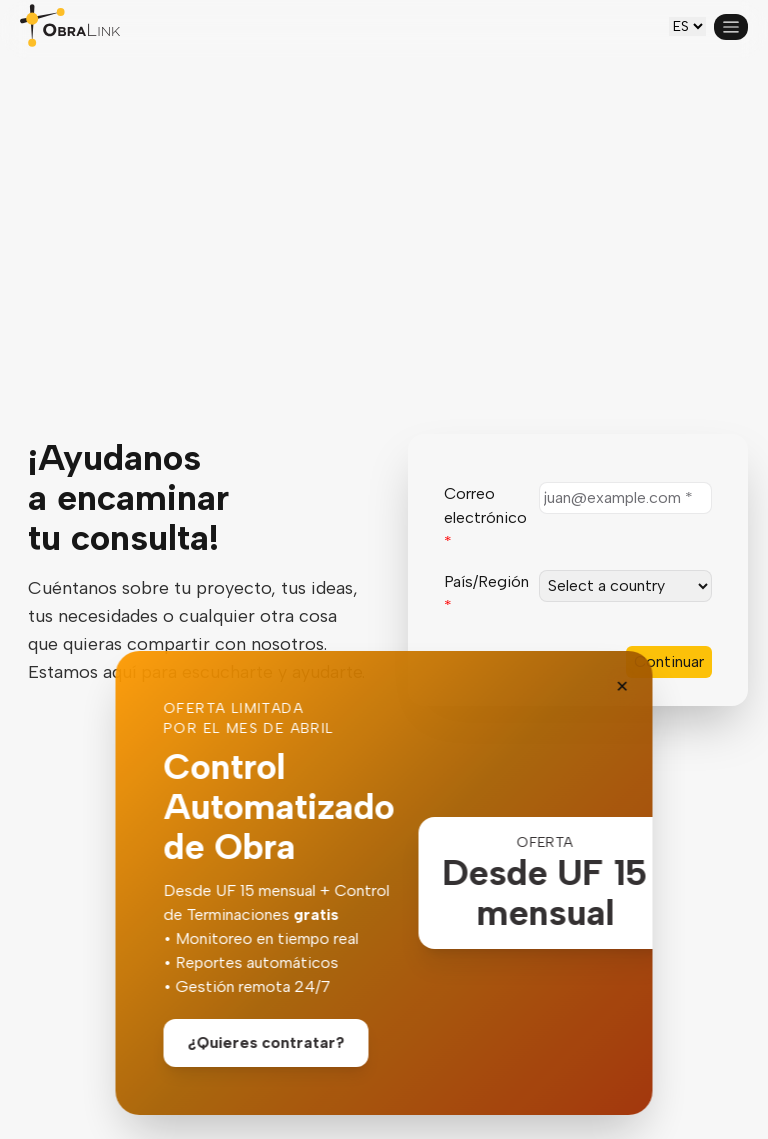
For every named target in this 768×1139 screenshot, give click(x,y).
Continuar (669, 661)
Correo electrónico (485, 517)
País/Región (486, 593)
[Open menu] (731, 27)
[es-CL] (687, 26)
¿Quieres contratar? (266, 1042)
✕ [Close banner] (622, 686)
